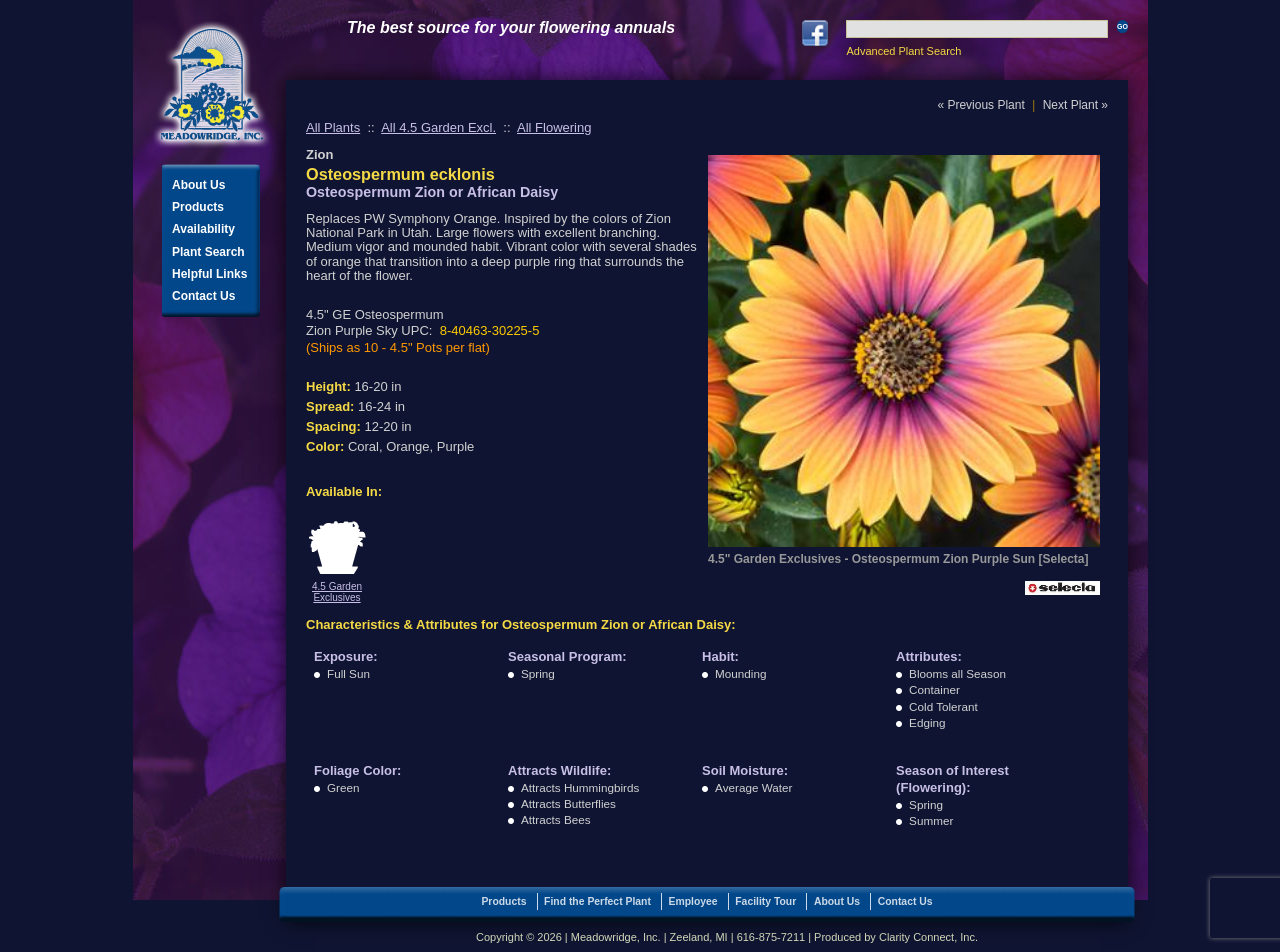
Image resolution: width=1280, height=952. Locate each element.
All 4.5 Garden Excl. (438, 127)
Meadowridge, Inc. (212, 84)
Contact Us (203, 296)
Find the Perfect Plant (597, 901)
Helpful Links (209, 274)
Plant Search (208, 252)
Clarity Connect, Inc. (928, 937)
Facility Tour (765, 901)
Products (198, 207)
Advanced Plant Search (903, 51)
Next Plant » (1075, 105)
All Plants (333, 127)
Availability (203, 229)
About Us (198, 185)
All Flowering (554, 127)
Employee (693, 901)
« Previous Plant (980, 105)
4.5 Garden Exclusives (337, 592)
